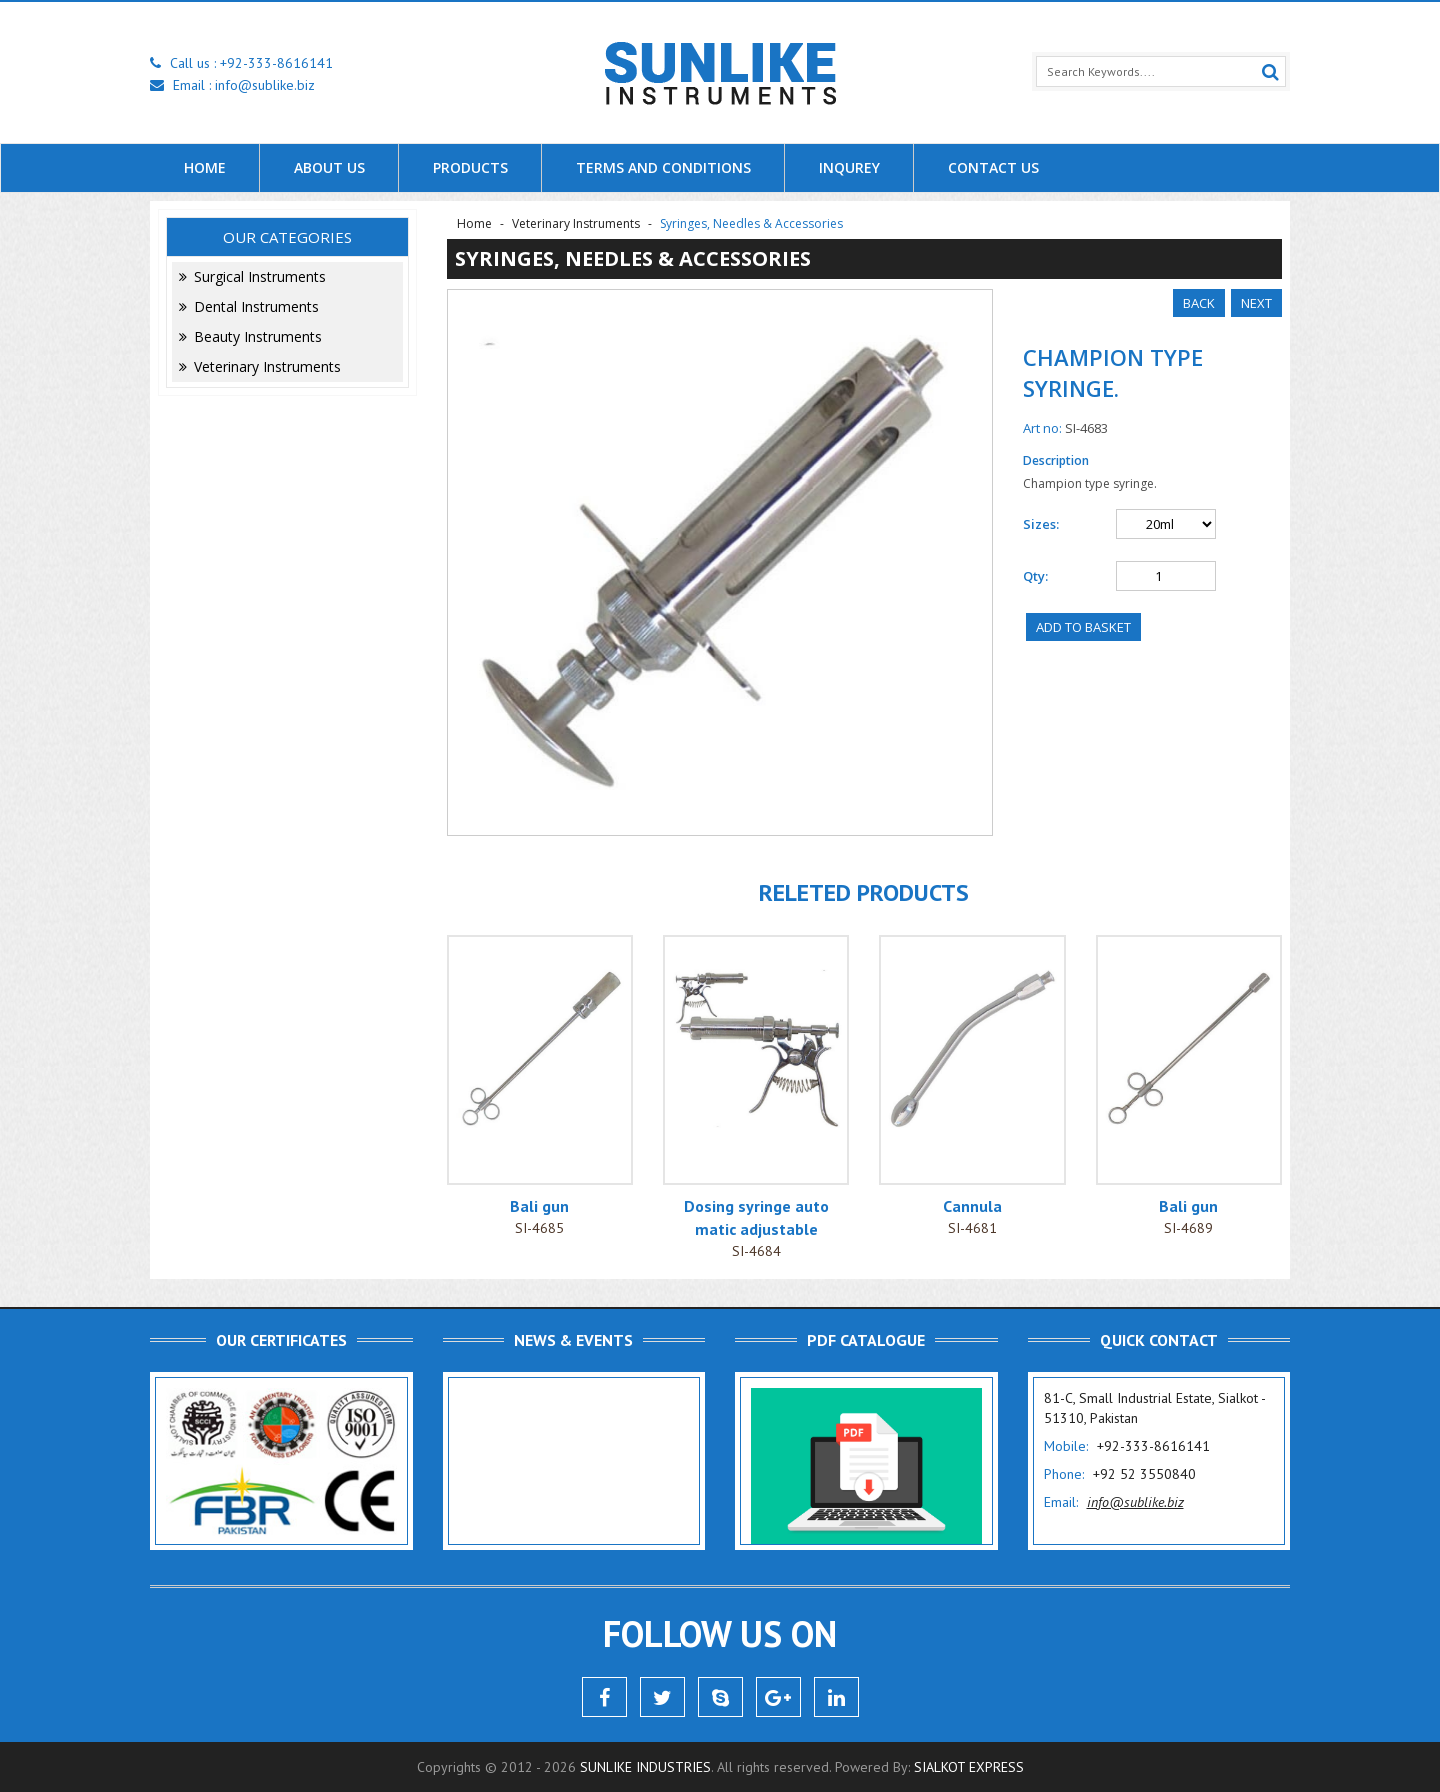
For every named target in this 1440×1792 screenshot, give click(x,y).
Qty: (1035, 576)
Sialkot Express (969, 1767)
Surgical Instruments (252, 276)
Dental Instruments (249, 306)
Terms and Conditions (663, 167)
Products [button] (470, 167)
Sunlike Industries (645, 1767)
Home (205, 167)
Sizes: (1041, 524)
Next (1256, 303)
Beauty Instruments (250, 336)
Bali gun (539, 1206)
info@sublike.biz (265, 85)
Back (1199, 303)
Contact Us (993, 167)
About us (329, 167)
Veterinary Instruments (260, 366)
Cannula (972, 1206)
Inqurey (849, 167)
